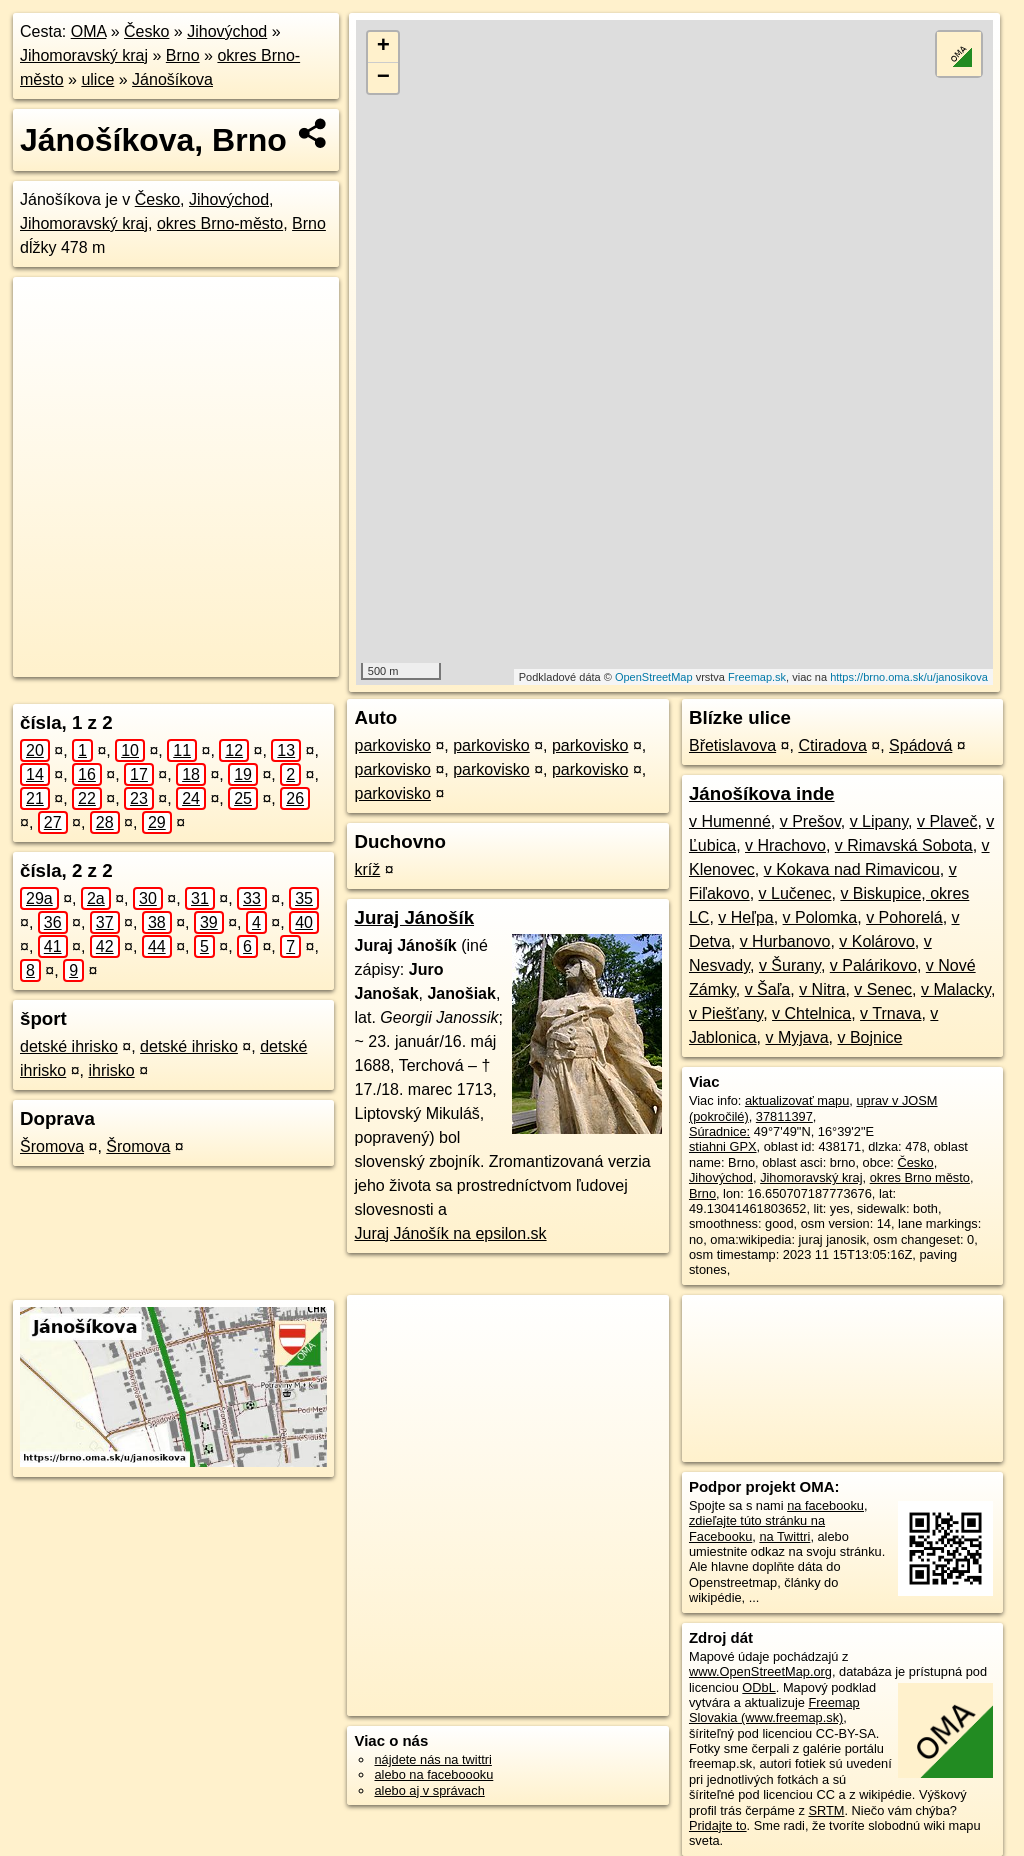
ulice (97, 79)
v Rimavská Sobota (904, 845)
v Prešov (810, 821)
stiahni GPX (723, 1146)
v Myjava (796, 1037)
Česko (146, 31)
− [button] (383, 78)
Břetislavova (732, 745)
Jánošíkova (172, 79)
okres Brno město (920, 1177)
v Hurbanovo (785, 941)
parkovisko (392, 745)
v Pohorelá (904, 917)
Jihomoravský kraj (84, 55)
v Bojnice (869, 1037)
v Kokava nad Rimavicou (852, 869)
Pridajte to (718, 1825)
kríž (367, 869)
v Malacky (956, 989)
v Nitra (822, 989)
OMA (89, 31)
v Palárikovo (873, 965)
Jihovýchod (227, 31)
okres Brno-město (220, 223)
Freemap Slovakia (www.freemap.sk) (774, 1710)
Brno (183, 55)
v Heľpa (745, 917)
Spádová (920, 745)
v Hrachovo (785, 845)
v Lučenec (795, 893)
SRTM (826, 1810)
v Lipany (879, 821)
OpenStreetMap (654, 677)
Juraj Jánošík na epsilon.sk (450, 1233)
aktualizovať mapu (797, 1100)
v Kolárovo (877, 941)
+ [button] (383, 47)
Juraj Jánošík (414, 917)
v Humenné (730, 821)
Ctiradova (832, 745)
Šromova (52, 1146)
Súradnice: (719, 1131)
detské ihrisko (69, 1046)
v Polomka (820, 917)
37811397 (784, 1116)
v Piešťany (726, 1013)
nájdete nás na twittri (432, 1759)
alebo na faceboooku (433, 1774)
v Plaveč (947, 821)
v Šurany (790, 965)
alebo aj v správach (429, 1790)
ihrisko (111, 1070)
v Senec (883, 989)
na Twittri (784, 1536)
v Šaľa (768, 989)
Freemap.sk (757, 677)
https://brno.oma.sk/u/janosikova (909, 677)
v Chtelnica (811, 1013)
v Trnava (890, 1013)
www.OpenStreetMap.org (760, 1671)
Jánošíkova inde (762, 793)
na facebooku (825, 1505)
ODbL (758, 1687)
